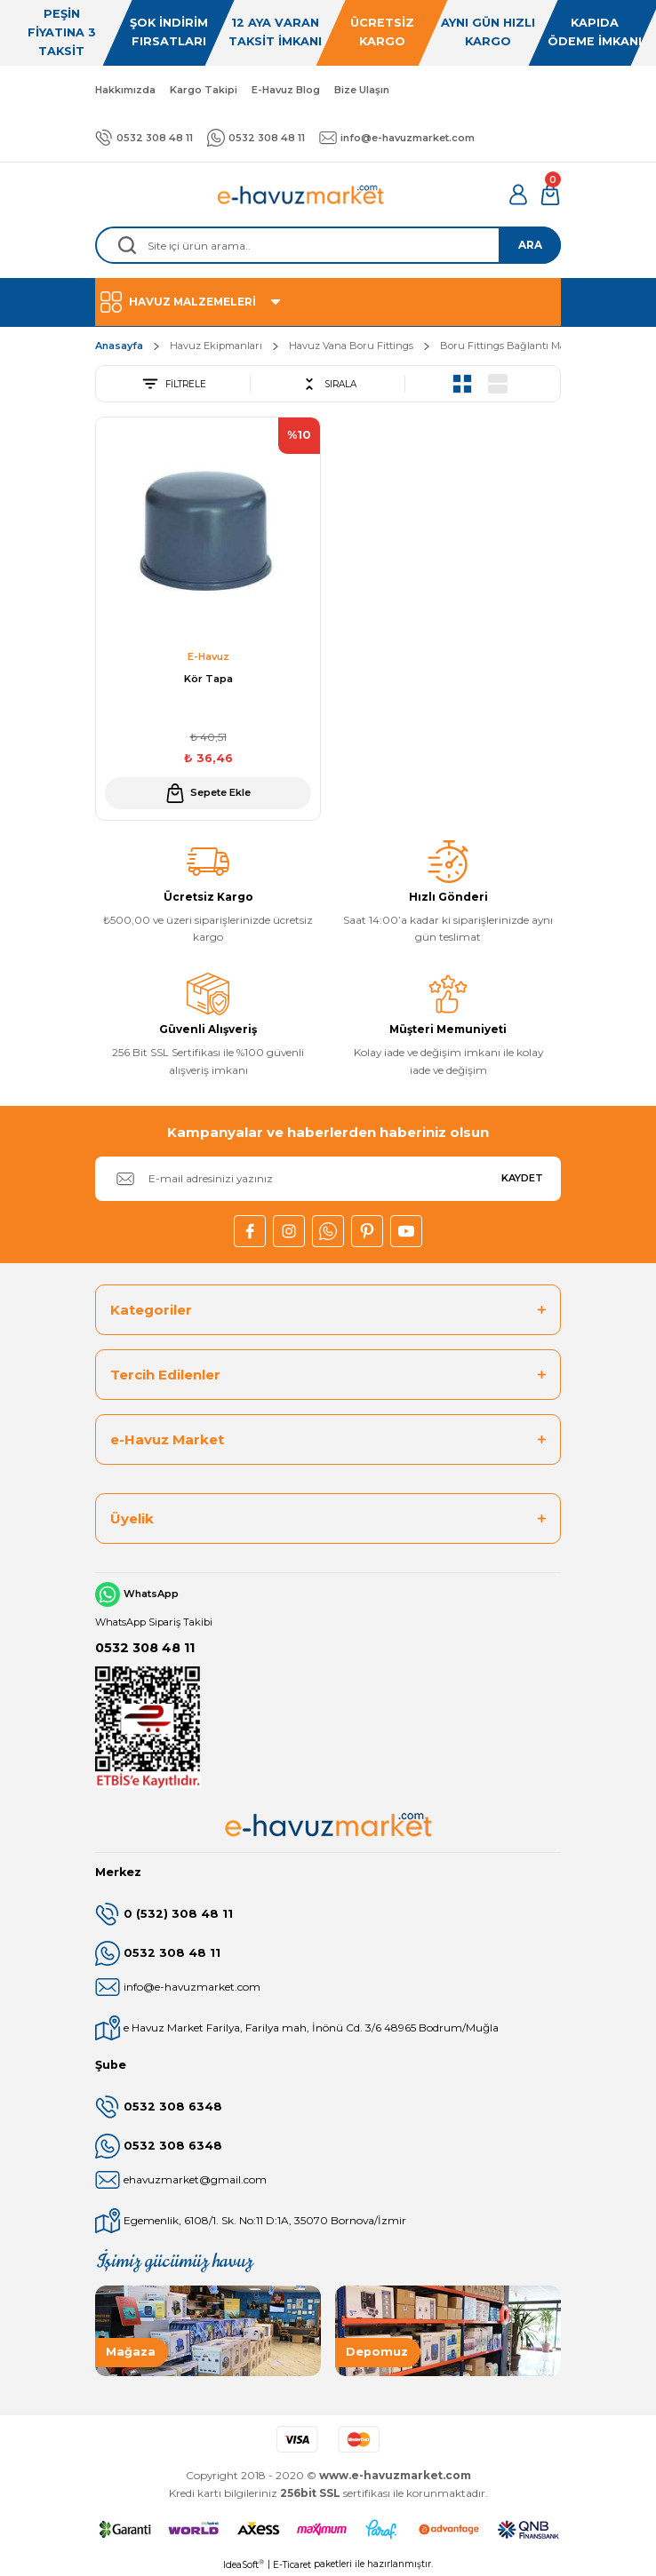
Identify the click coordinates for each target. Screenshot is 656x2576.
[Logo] (301, 194)
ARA (530, 244)
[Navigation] (328, 302)
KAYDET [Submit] (522, 1178)
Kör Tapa (208, 678)
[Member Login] (518, 194)
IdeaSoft (243, 2564)
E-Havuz (208, 656)
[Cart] (550, 194)
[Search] (328, 245)
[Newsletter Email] (328, 1179)
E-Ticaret (292, 2565)
